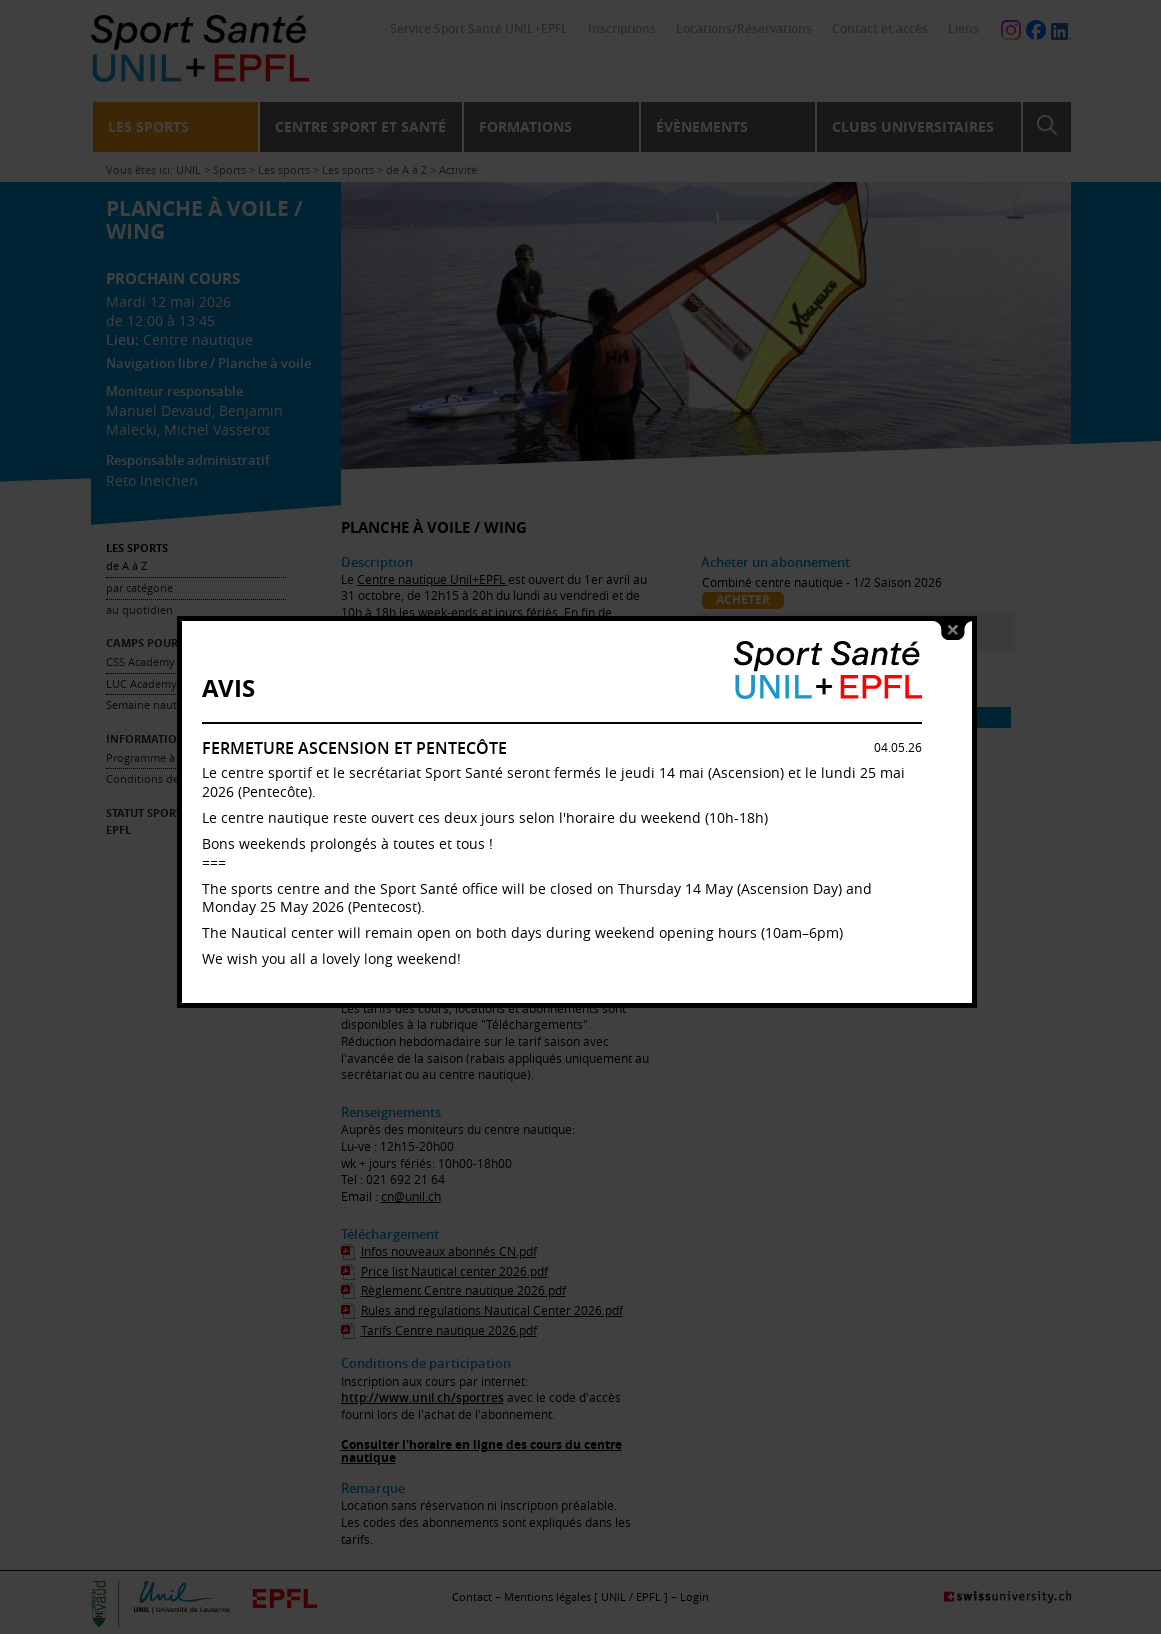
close (957, 645)
